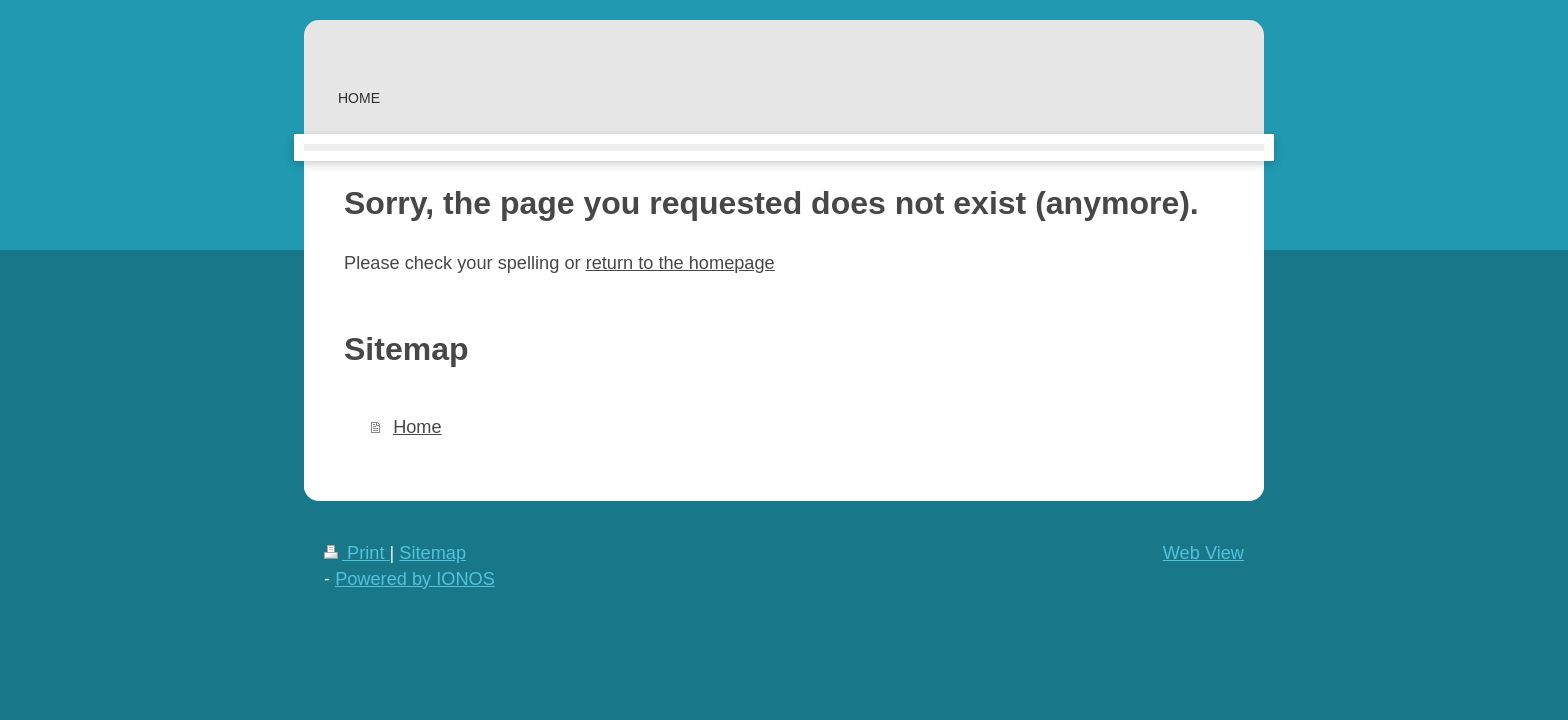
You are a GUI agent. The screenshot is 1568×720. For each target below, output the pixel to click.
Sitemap (432, 553)
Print (357, 553)
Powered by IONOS (415, 579)
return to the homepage (680, 263)
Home (417, 427)
